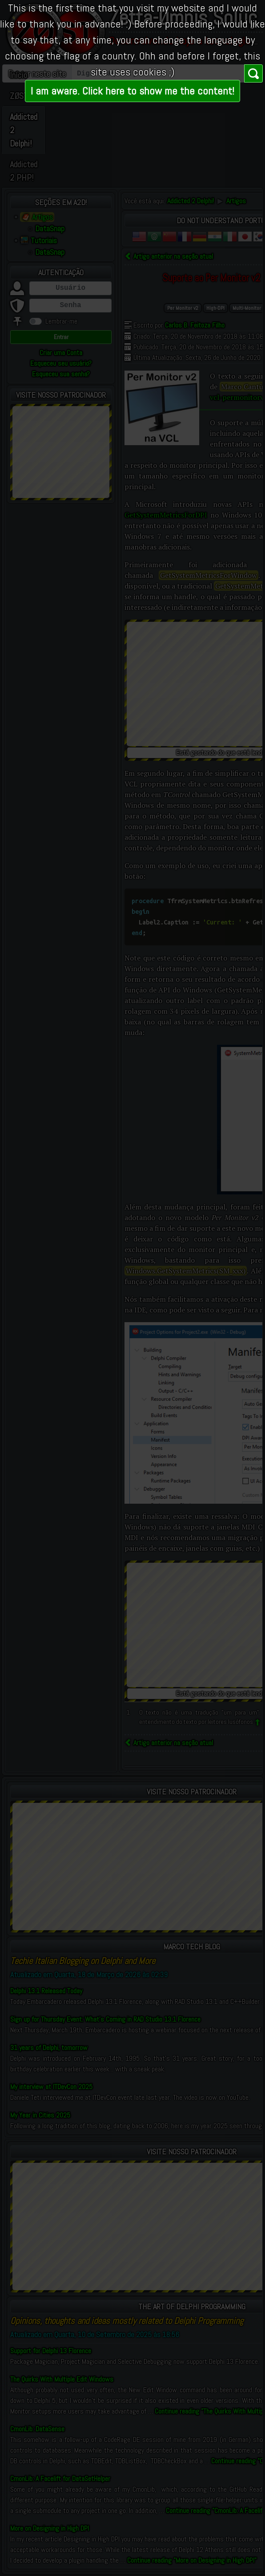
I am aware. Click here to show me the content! (132, 91)
